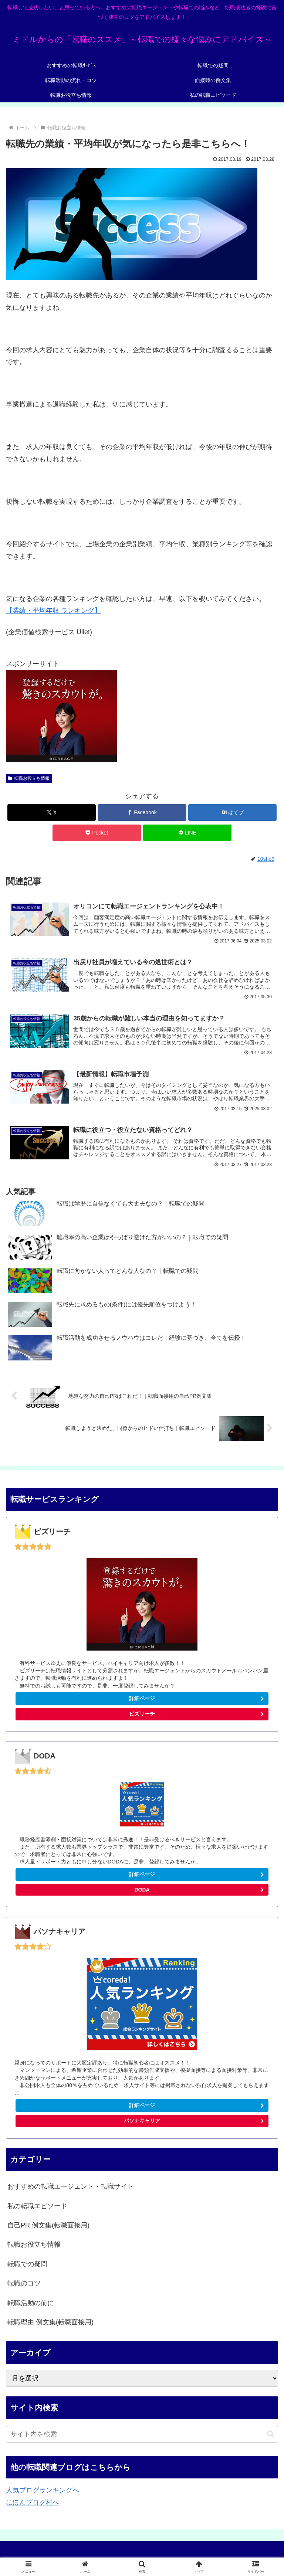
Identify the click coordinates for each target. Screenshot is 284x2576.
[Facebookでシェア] (142, 812)
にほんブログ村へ (32, 2504)
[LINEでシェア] (187, 833)
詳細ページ (142, 1700)
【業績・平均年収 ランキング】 (53, 610)
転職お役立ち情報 (29, 778)
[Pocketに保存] (97, 833)
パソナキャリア (142, 2122)
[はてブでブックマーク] (232, 812)
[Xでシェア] (51, 812)
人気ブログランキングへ (42, 2492)
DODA (141, 1891)
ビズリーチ (198, 1717)
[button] (270, 2435)
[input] (142, 2435)
